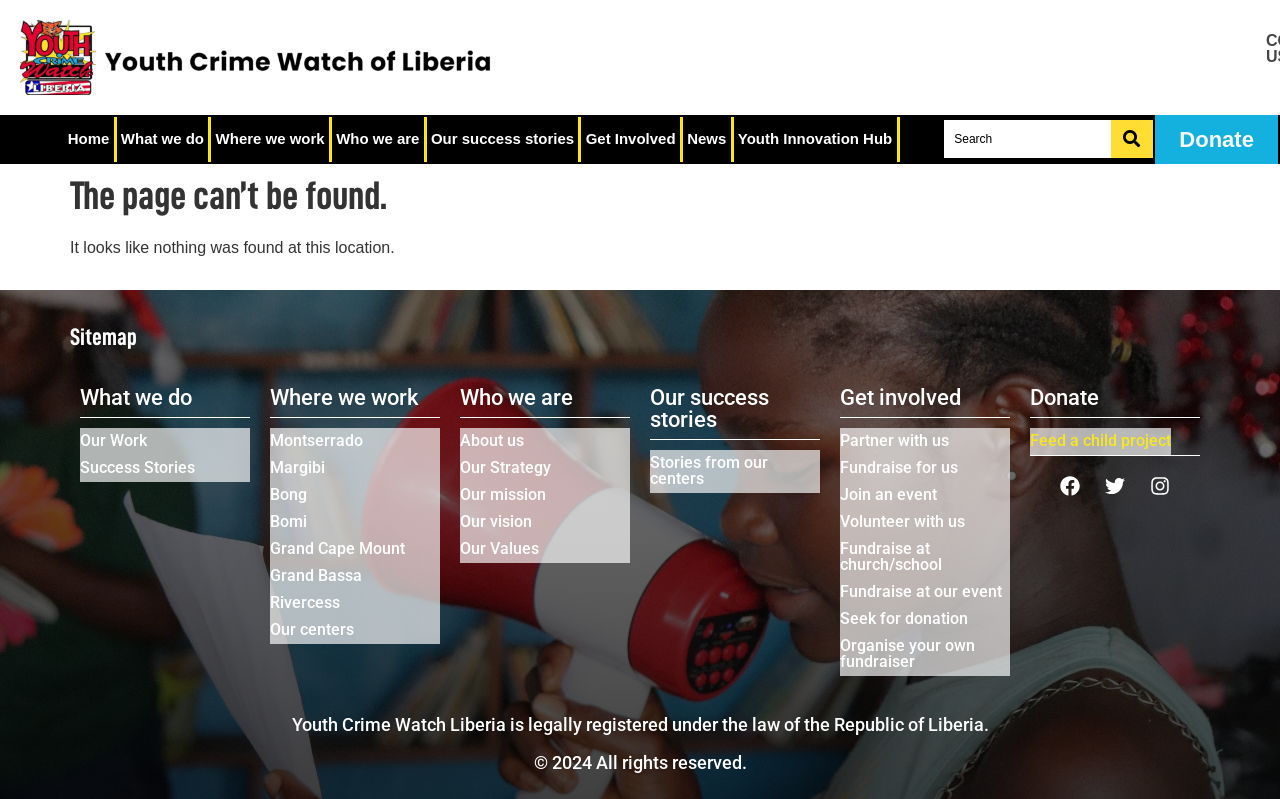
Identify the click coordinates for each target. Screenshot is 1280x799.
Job (1176, 65)
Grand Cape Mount (337, 548)
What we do (161, 139)
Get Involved (628, 139)
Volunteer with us (902, 521)
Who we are (376, 139)
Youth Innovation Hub (812, 139)
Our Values (499, 548)
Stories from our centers (709, 470)
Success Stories (137, 467)
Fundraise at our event (921, 591)
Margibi (297, 467)
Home (88, 139)
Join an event (888, 494)
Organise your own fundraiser (907, 653)
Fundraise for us (899, 467)
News (703, 139)
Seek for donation (904, 618)
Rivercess (305, 602)
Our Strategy (505, 467)
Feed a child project (1100, 440)
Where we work (268, 139)
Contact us (1177, 49)
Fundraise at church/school (891, 556)
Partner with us (894, 440)
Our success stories (500, 139)
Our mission (503, 494)
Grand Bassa (316, 575)
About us (492, 440)
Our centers (312, 629)
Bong (288, 494)
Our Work (113, 440)
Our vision (496, 521)
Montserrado (316, 440)
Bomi (288, 521)
